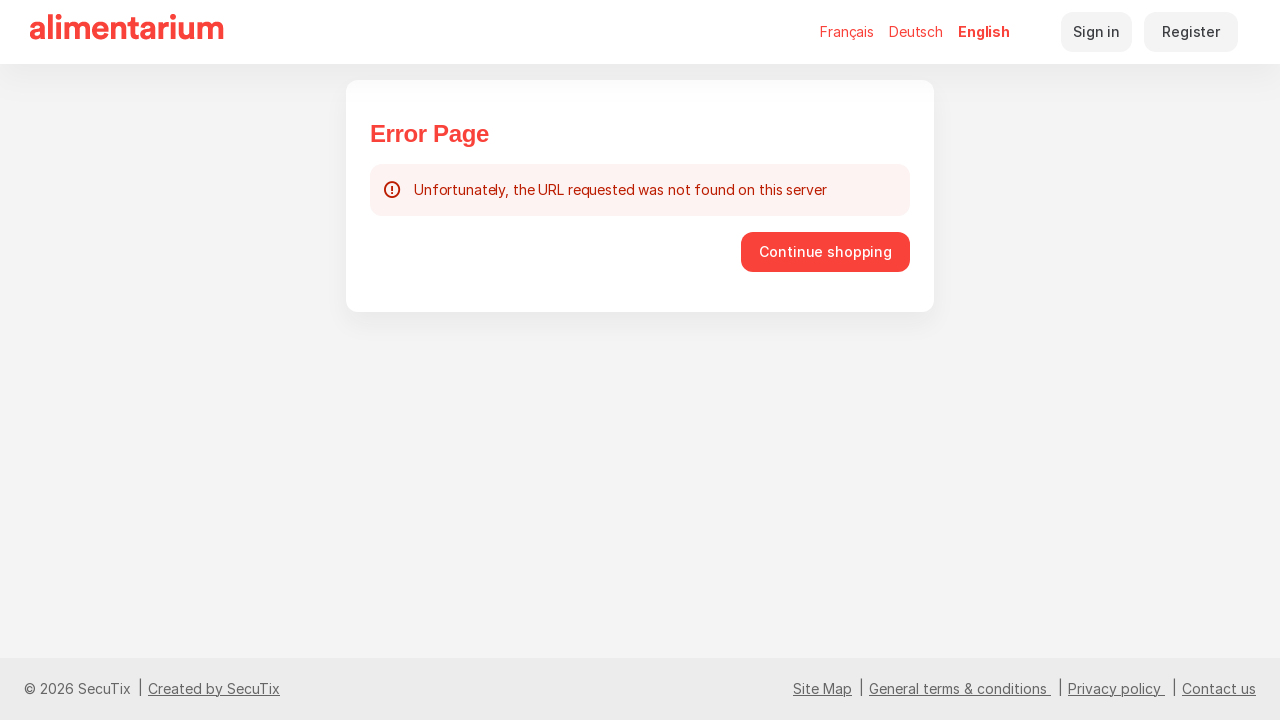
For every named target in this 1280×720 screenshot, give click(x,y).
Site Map (822, 688)
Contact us (1219, 688)
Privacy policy (1114, 688)
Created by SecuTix (214, 688)
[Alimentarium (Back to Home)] (127, 32)
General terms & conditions (958, 688)
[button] (825, 252)
